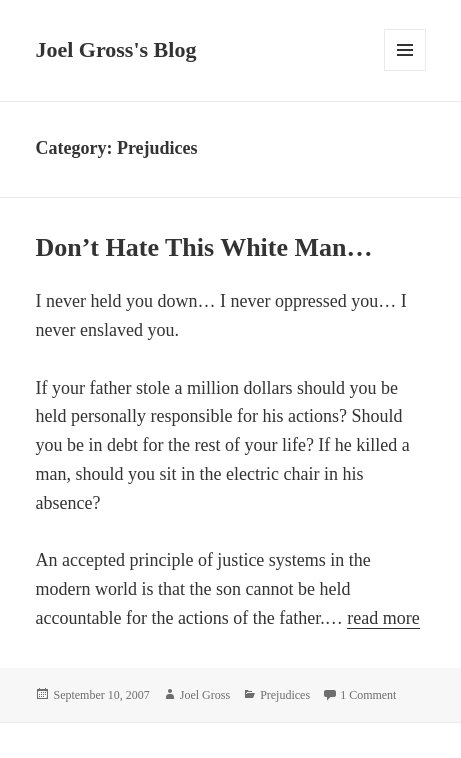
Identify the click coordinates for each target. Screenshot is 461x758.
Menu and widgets (405, 70)
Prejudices (285, 695)
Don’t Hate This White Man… (203, 247)
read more (383, 618)
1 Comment (368, 695)
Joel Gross (205, 695)
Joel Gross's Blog (115, 49)
